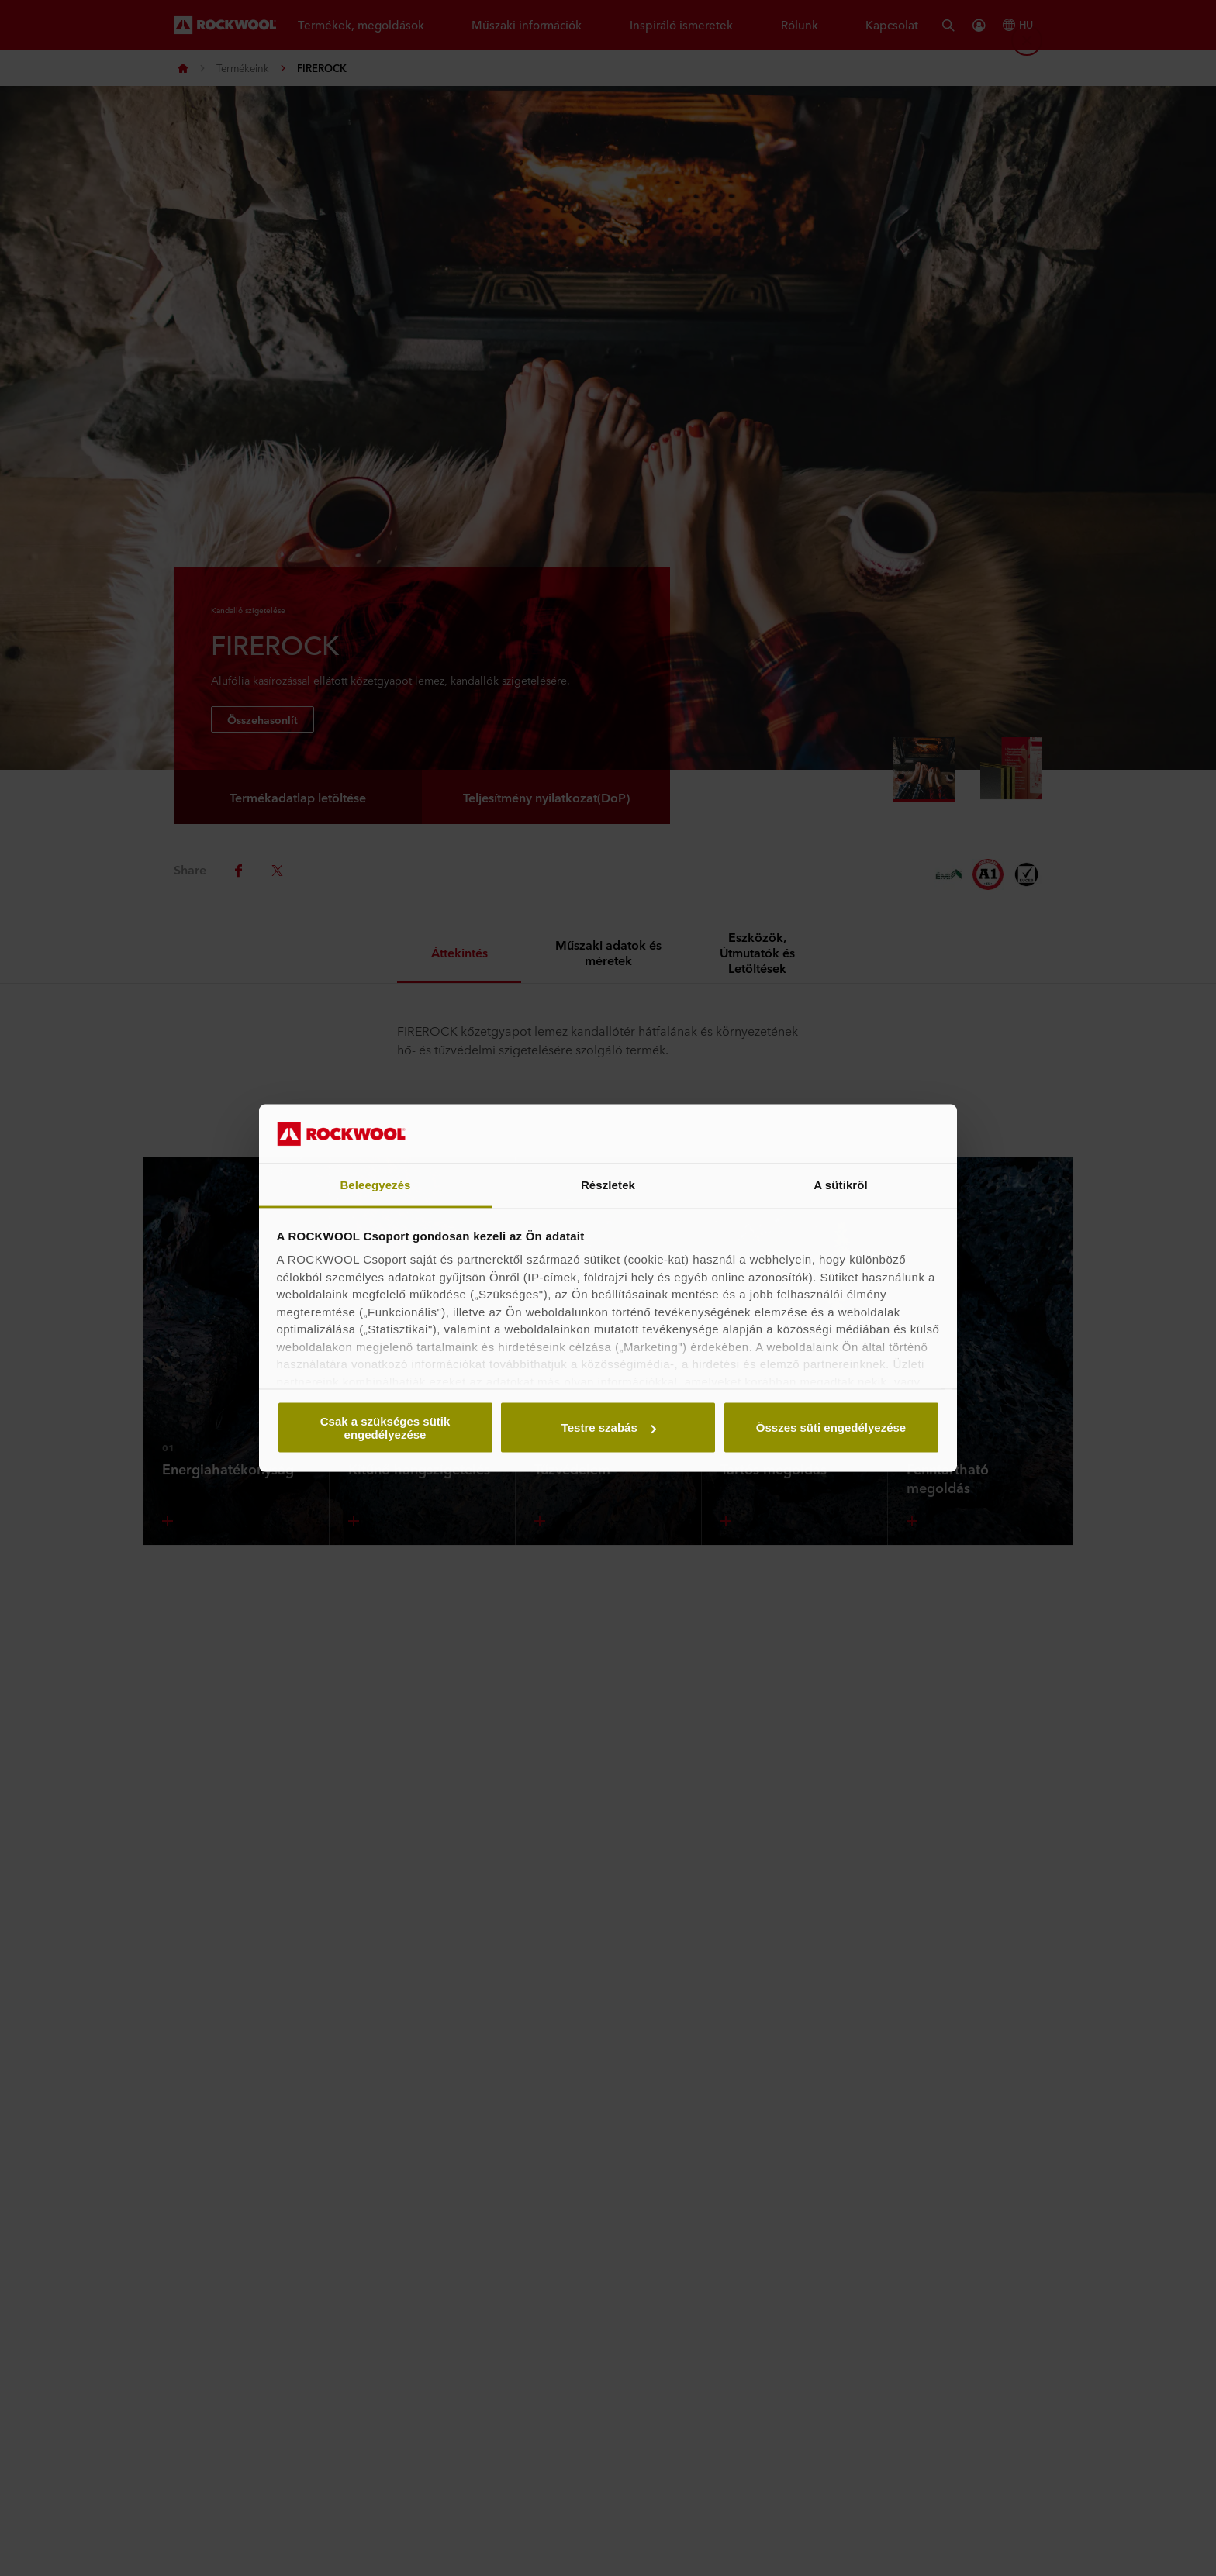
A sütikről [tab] (841, 1184)
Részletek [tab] (608, 1184)
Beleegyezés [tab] (375, 1184)
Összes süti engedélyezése (831, 1427)
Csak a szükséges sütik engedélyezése (385, 1427)
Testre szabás (608, 1427)
